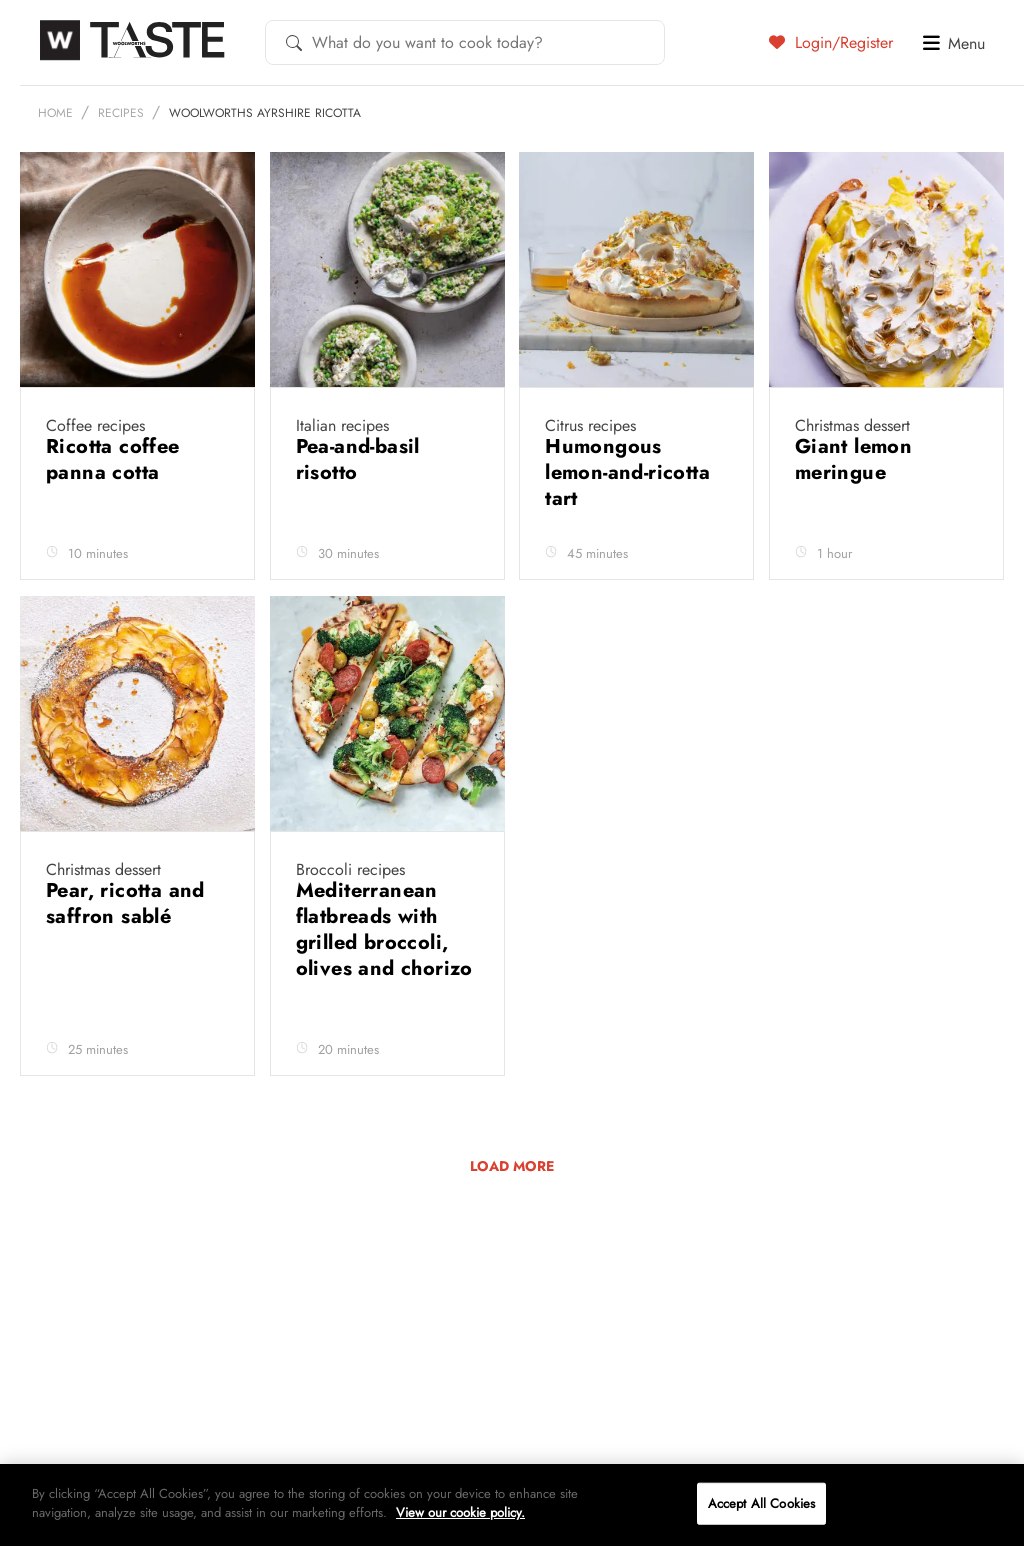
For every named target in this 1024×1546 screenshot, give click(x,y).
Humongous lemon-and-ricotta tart (627, 472)
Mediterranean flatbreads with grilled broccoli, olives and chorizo (384, 929)
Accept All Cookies (761, 1503)
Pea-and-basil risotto (358, 459)
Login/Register (831, 42)
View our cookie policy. (460, 1512)
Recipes (121, 113)
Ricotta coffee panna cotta (113, 459)
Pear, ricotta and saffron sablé (125, 903)
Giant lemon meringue (853, 459)
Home (55, 113)
